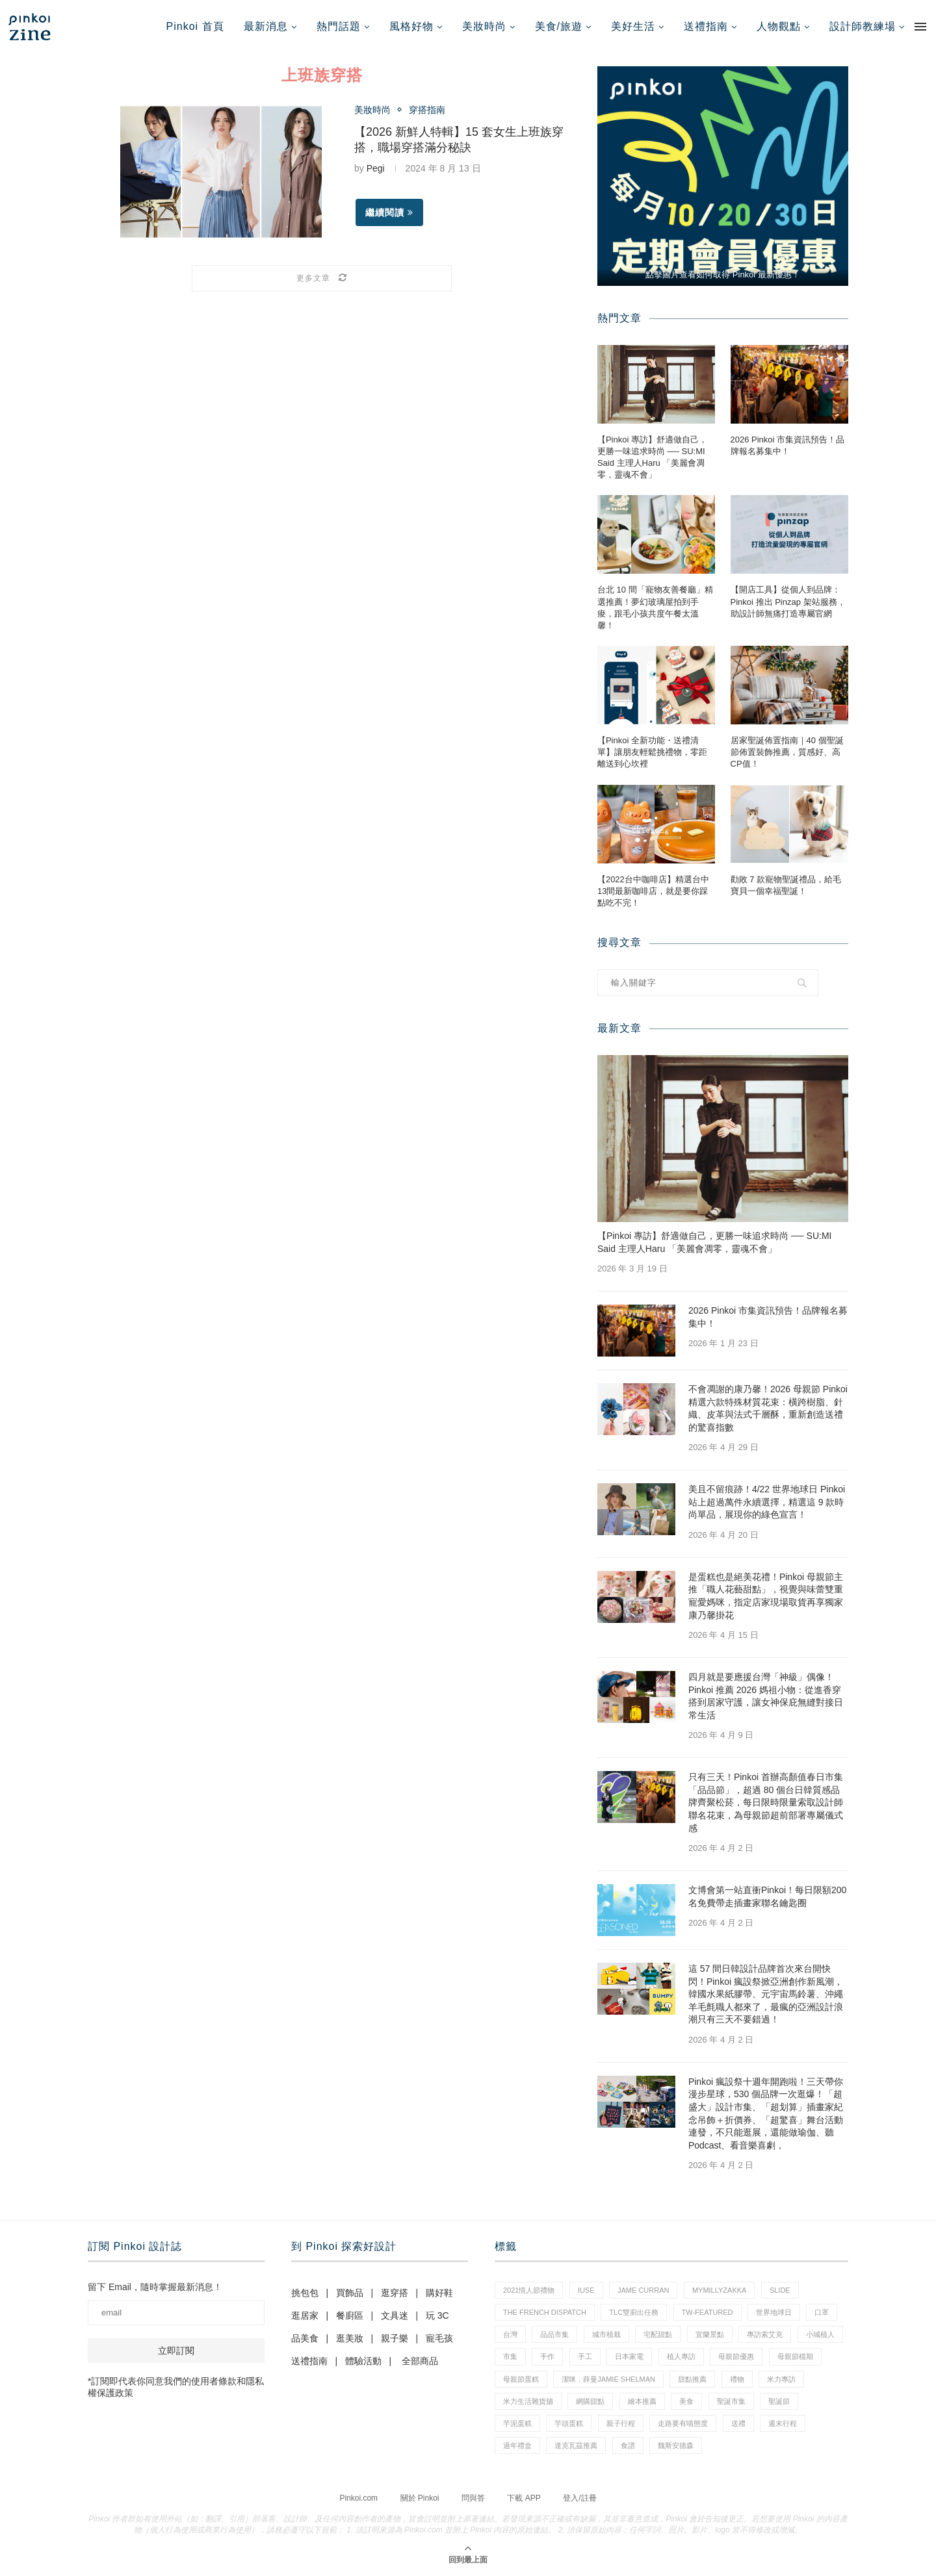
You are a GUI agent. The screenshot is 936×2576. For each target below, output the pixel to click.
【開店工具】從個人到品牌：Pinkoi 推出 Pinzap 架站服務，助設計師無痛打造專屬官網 (788, 601)
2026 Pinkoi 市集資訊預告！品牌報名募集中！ (788, 445)
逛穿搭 (394, 2293)
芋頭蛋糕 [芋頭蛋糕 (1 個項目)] (568, 2423)
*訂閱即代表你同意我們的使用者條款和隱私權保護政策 (176, 2387)
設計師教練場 (862, 26)
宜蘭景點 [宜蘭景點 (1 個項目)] (710, 2334)
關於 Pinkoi (419, 2498)
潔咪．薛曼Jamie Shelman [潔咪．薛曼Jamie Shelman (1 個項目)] (608, 2379)
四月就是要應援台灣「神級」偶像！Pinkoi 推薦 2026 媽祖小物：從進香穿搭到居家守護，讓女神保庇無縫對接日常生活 (765, 1696)
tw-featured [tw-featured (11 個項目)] (707, 2312)
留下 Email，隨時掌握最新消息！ (155, 2287)
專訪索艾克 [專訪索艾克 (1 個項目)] (765, 2334)
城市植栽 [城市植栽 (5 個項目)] (606, 2334)
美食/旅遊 (558, 26)
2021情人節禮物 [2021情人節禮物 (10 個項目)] (528, 2290)
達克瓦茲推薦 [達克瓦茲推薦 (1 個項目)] (575, 2445)
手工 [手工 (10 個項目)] (585, 2356)
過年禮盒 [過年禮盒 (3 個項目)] (517, 2445)
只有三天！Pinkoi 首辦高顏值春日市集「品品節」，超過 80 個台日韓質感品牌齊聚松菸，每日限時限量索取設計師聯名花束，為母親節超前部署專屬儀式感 (765, 1802)
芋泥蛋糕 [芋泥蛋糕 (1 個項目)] (517, 2423)
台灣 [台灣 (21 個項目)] (510, 2334)
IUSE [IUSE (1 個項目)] (586, 2290)
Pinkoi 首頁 (195, 26)
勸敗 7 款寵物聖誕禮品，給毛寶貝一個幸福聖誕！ (786, 885)
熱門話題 (339, 26)
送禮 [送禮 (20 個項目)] (738, 2423)
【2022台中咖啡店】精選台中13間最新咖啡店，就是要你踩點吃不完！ (653, 891)
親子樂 (394, 2338)
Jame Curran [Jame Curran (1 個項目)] (643, 2290)
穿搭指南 (427, 110)
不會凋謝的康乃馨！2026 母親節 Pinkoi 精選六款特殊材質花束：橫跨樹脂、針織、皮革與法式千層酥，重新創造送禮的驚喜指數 (768, 1408)
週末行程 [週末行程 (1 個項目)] (782, 2423)
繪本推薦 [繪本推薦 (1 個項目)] (642, 2401)
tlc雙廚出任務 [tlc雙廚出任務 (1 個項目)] (633, 2312)
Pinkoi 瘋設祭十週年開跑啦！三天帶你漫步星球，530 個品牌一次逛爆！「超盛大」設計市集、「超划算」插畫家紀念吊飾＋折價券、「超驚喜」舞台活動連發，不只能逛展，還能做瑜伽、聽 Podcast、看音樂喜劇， (765, 2113)
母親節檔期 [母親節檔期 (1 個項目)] (795, 2356)
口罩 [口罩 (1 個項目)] (821, 2312)
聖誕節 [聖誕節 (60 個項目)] (779, 2401)
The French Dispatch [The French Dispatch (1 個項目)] (544, 2312)
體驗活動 (363, 2361)
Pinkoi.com (358, 2498)
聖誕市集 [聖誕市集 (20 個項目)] (731, 2401)
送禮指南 (706, 26)
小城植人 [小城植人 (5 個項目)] (820, 2334)
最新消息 (266, 26)
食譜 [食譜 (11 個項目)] (628, 2445)
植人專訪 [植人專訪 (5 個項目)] (681, 2356)
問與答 (473, 2498)
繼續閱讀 (389, 212)
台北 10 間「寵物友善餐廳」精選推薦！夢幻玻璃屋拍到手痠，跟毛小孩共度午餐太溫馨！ (655, 607)
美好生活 (633, 26)
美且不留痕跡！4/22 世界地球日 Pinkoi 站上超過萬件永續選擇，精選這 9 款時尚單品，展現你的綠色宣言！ (766, 1502)
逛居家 (304, 2315)
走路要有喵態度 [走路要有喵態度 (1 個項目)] (683, 2423)
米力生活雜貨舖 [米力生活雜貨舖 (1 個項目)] (528, 2401)
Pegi (376, 168)
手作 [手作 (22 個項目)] (547, 2356)
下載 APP (523, 2498)
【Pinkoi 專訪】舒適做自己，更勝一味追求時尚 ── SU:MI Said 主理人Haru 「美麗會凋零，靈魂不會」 (652, 457)
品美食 (304, 2338)
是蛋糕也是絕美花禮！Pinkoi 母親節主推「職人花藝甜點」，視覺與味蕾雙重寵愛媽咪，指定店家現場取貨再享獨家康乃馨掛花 (765, 1596)
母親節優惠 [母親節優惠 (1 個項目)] (736, 2356)
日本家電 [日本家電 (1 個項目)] (629, 2356)
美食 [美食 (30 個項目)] (686, 2401)
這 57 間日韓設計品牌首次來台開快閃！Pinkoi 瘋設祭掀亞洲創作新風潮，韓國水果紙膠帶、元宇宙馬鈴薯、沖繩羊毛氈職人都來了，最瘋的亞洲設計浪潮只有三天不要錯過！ (765, 1993)
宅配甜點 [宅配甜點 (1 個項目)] (658, 2334)
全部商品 (420, 2361)
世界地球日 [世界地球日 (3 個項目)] (774, 2312)
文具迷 (394, 2315)
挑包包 (304, 2293)
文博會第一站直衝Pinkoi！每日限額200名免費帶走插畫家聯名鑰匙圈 (767, 1896)
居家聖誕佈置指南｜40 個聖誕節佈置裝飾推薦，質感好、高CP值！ (787, 752)
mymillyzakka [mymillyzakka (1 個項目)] (719, 2290)
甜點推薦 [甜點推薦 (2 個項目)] (692, 2379)
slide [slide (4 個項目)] (780, 2290)
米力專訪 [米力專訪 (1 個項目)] (781, 2379)
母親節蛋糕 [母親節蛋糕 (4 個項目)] (521, 2379)
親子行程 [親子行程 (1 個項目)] (620, 2423)
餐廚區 (349, 2315)
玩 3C (437, 2315)
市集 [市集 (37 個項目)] (510, 2356)
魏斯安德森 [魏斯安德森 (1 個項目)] (676, 2445)
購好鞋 (439, 2293)
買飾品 (349, 2293)
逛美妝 (349, 2338)
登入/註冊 (579, 2498)
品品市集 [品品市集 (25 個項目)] (554, 2334)
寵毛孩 (439, 2338)
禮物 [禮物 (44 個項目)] (737, 2379)
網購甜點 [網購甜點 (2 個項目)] (590, 2401)
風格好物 (411, 26)
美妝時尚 (484, 26)
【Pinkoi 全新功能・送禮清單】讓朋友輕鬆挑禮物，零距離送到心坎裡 (652, 752)
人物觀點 (779, 26)
